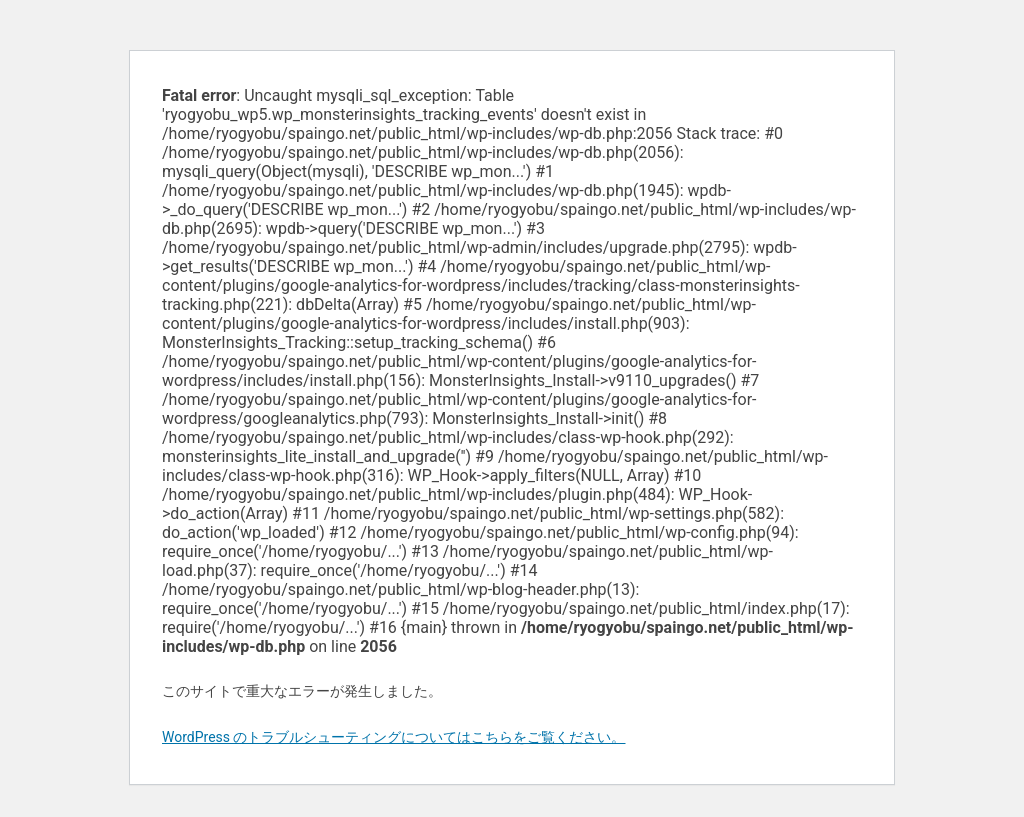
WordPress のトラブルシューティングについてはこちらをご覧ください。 (394, 737)
